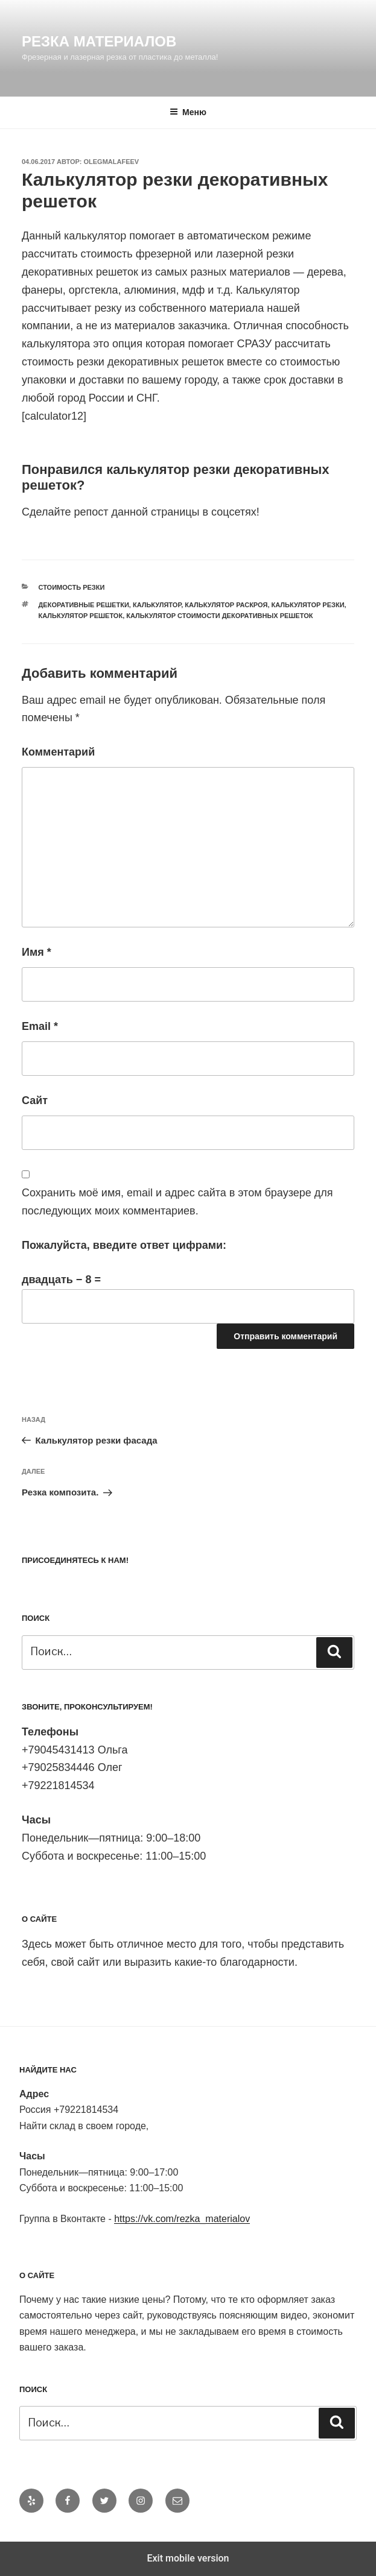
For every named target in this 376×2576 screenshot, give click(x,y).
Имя (36, 952)
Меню (188, 112)
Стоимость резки (72, 587)
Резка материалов (99, 41)
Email (40, 1026)
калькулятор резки (308, 604)
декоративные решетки (84, 604)
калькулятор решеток (81, 615)
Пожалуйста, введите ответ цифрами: (124, 1245)
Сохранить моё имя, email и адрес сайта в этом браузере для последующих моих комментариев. (177, 1202)
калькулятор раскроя (226, 604)
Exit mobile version (188, 2558)
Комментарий (58, 752)
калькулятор (157, 604)
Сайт (35, 1100)
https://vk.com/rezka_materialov (182, 2219)
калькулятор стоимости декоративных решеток (219, 615)
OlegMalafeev (111, 161)
